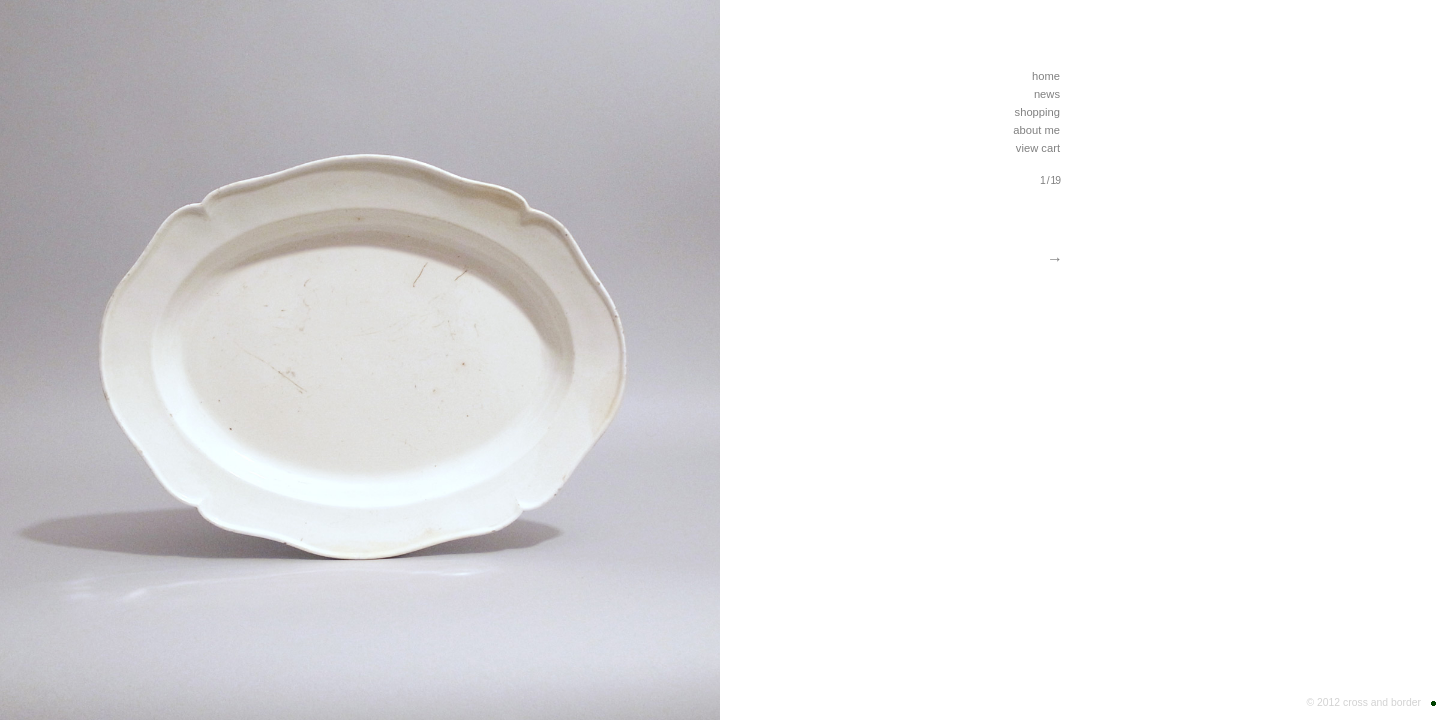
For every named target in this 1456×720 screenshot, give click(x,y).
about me (1036, 130)
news (1047, 94)
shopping (1037, 112)
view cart (1038, 148)
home (1046, 76)
